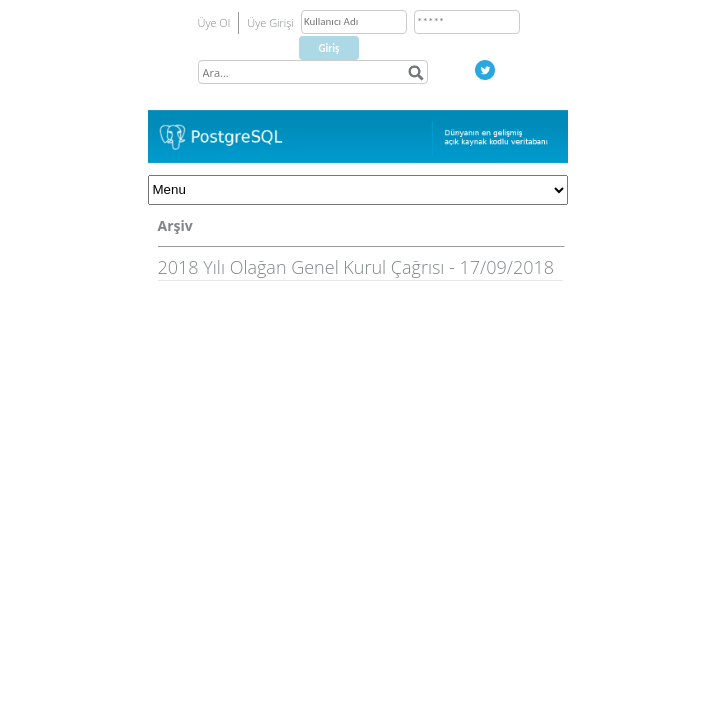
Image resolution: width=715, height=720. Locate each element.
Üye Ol (214, 22)
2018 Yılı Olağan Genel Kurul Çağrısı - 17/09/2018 (356, 267)
